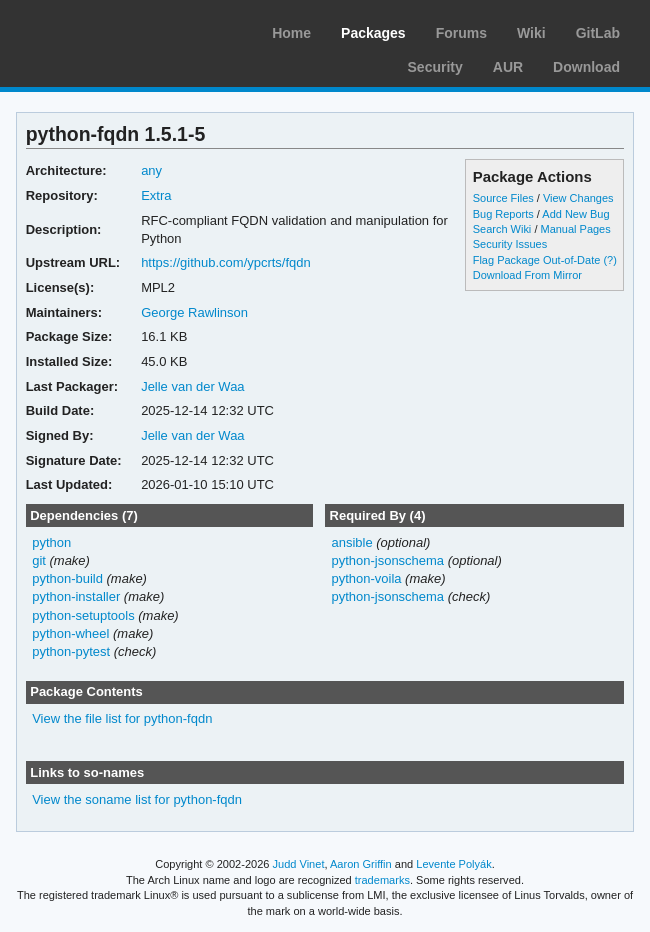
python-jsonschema (387, 560)
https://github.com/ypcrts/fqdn (226, 262)
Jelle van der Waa (192, 386)
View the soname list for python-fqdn (137, 799)
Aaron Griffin (361, 864)
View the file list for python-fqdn (122, 718)
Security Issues (510, 244)
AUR (508, 67)
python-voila (366, 578)
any (151, 170)
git (39, 560)
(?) (609, 260)
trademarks (382, 880)
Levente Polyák (453, 864)
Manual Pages (575, 229)
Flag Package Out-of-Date (537, 260)
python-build (67, 578)
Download (586, 67)
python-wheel (70, 633)
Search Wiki (502, 229)
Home (291, 33)
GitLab (598, 33)
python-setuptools (83, 615)
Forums (461, 33)
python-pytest (71, 651)
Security (435, 67)
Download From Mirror (527, 275)
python (51, 542)
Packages (373, 33)
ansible (351, 542)
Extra (156, 195)
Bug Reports (503, 214)
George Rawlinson (194, 312)
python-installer (76, 596)
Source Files (503, 198)
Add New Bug (575, 214)
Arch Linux (110, 30)
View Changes (578, 198)
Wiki (531, 33)
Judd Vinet (299, 864)
